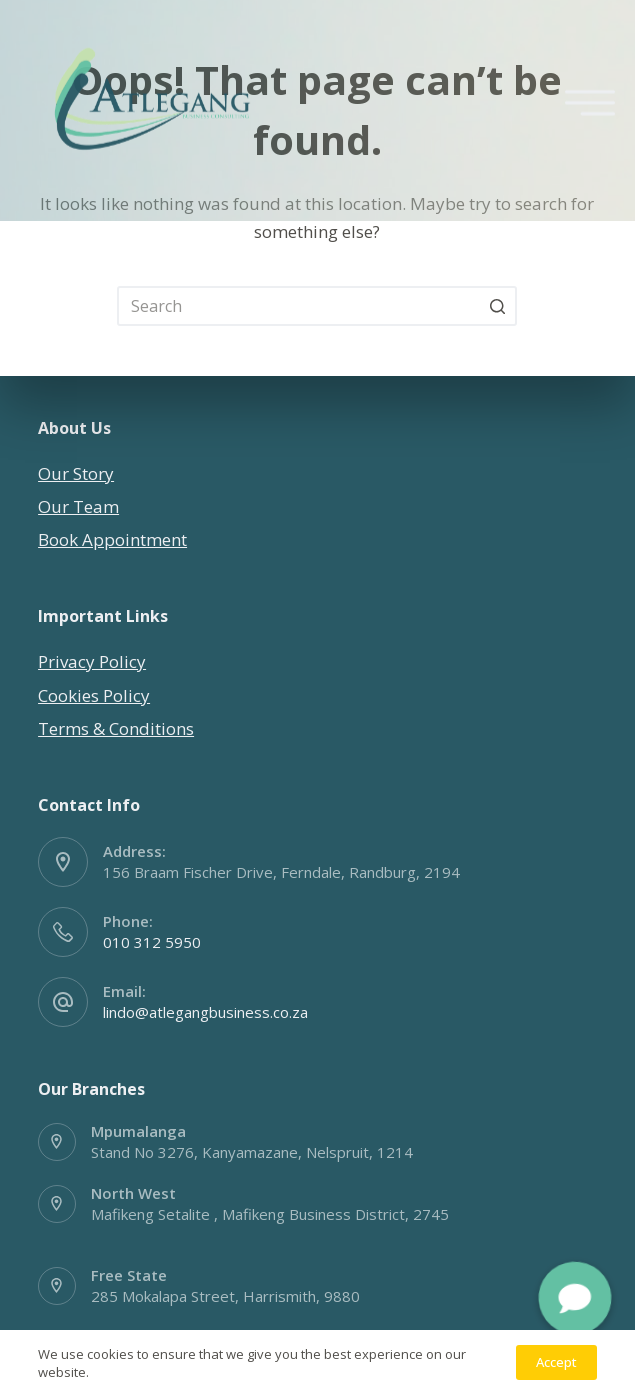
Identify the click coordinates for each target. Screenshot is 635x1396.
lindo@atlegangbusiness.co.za (205, 1012)
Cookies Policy (94, 695)
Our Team (78, 506)
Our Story (76, 473)
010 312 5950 (152, 942)
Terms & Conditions (116, 728)
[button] (575, 1298)
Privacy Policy (92, 661)
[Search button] (497, 306)
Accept (556, 1362)
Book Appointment (112, 539)
